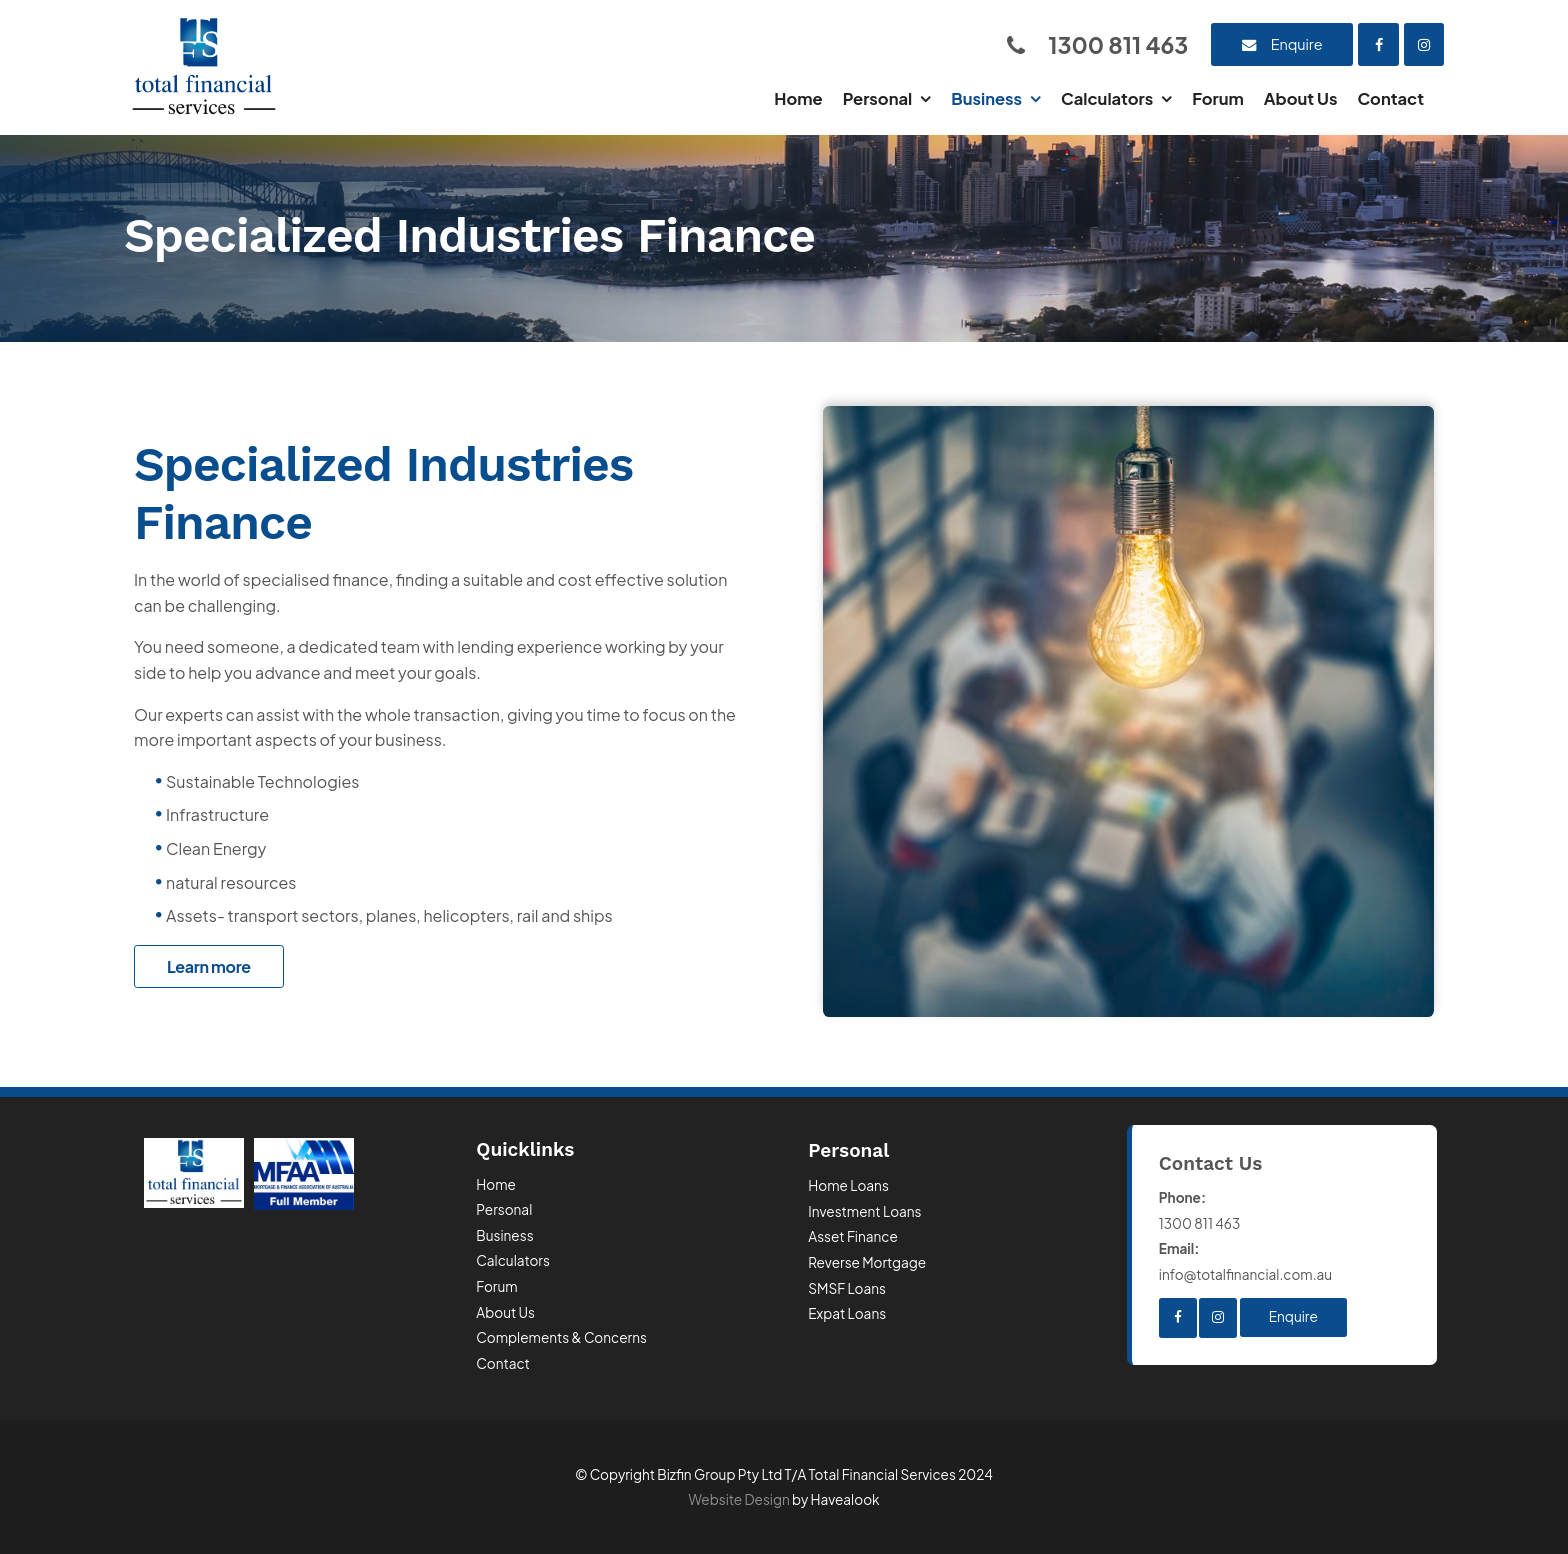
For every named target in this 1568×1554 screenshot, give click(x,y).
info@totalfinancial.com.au (1284, 1259)
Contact (1390, 98)
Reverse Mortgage (867, 1262)
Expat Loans (847, 1313)
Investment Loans (864, 1211)
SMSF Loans (847, 1288)
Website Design (739, 1499)
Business (986, 98)
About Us (1301, 98)
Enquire (1297, 44)
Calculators (1107, 98)
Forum (1218, 98)
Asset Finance (853, 1236)
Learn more (209, 966)
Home (798, 98)
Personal (878, 98)
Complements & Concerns (561, 1337)
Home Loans (848, 1185)
